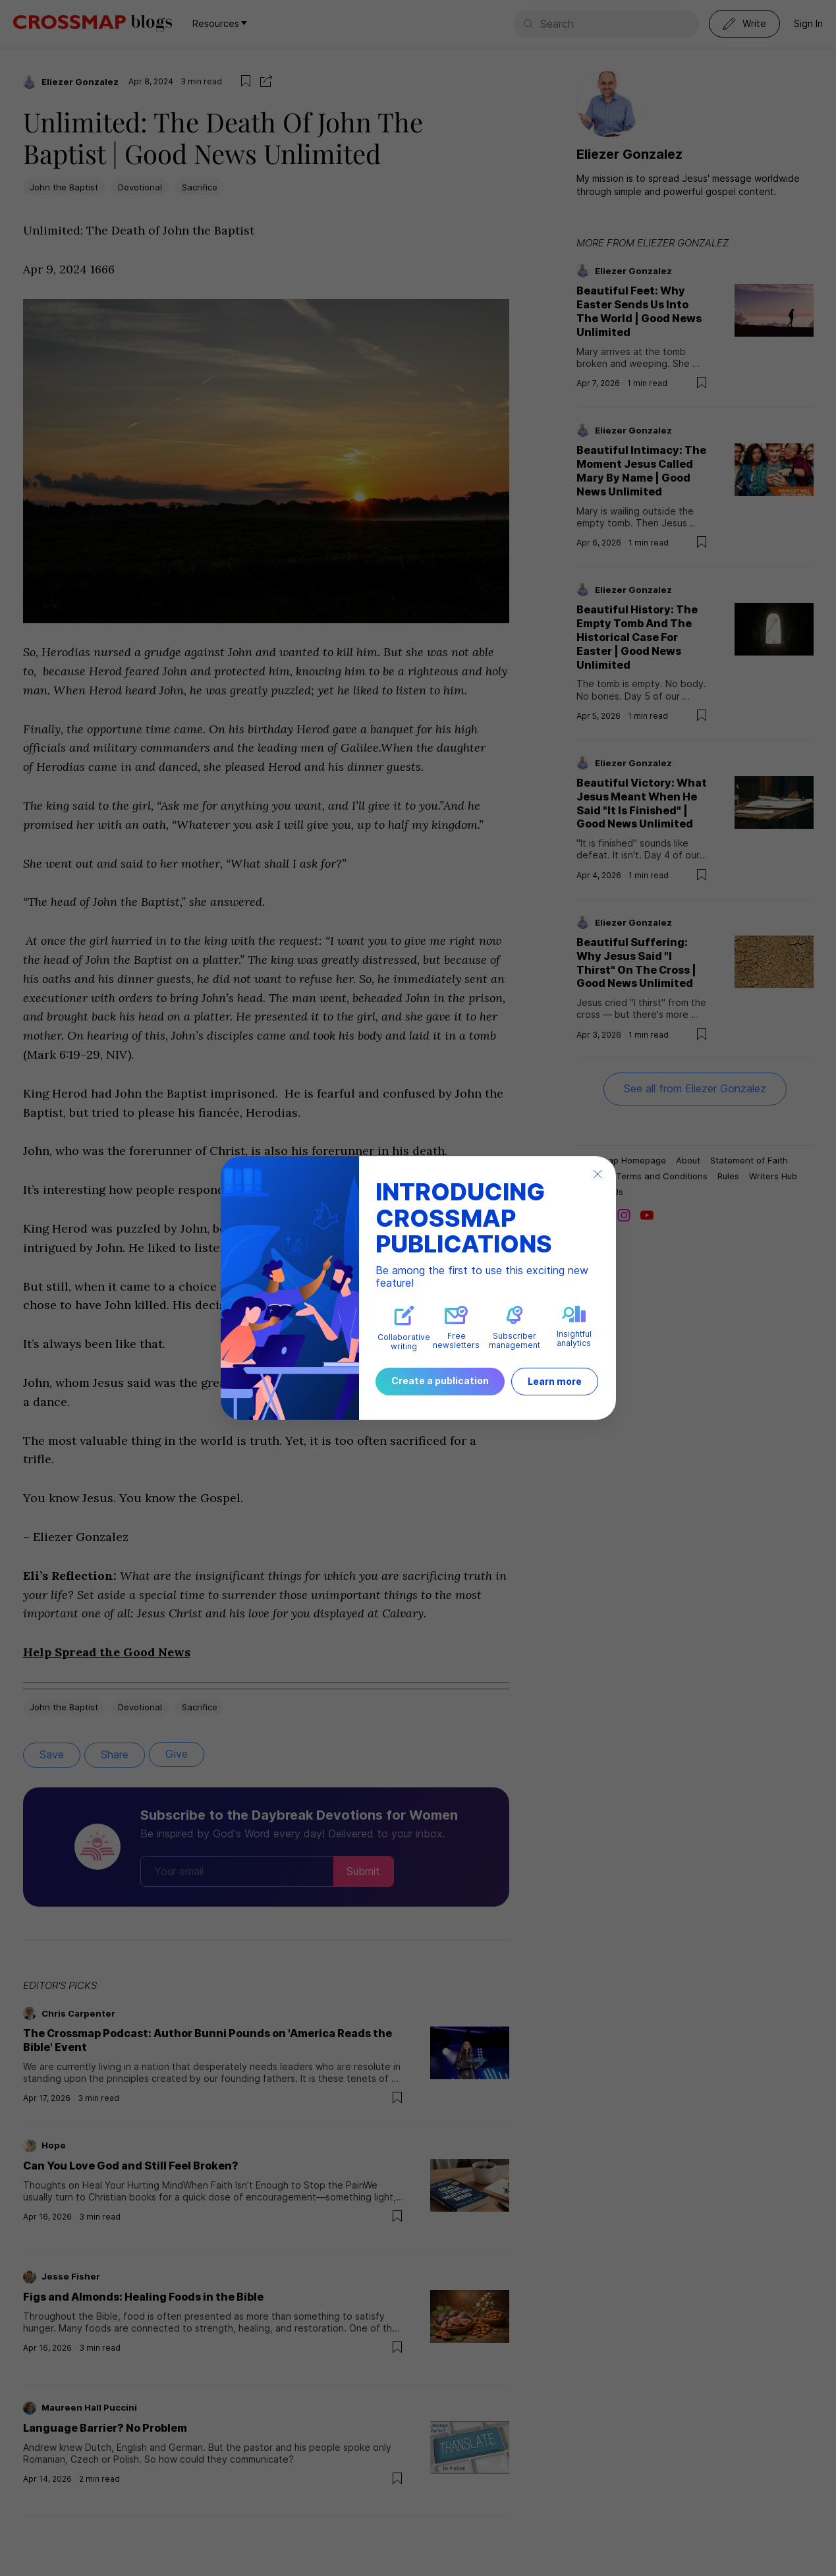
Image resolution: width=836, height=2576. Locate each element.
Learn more (555, 1381)
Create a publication (440, 1380)
